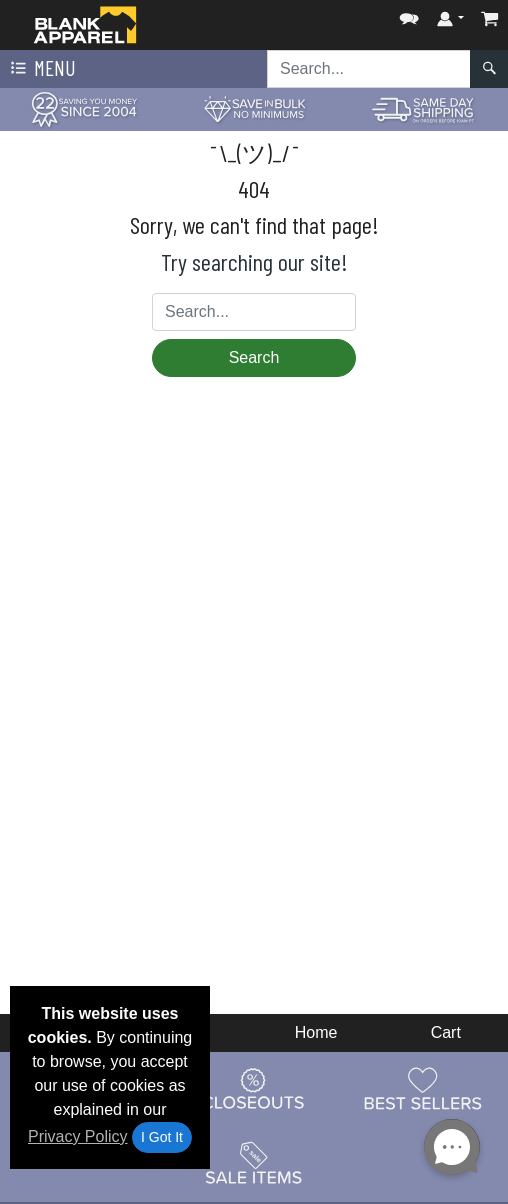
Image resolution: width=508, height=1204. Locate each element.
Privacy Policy (78, 1136)
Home (316, 1032)
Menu (41, 69)
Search (254, 357)
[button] (409, 14)
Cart (446, 1032)
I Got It (162, 1137)
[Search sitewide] (369, 69)
